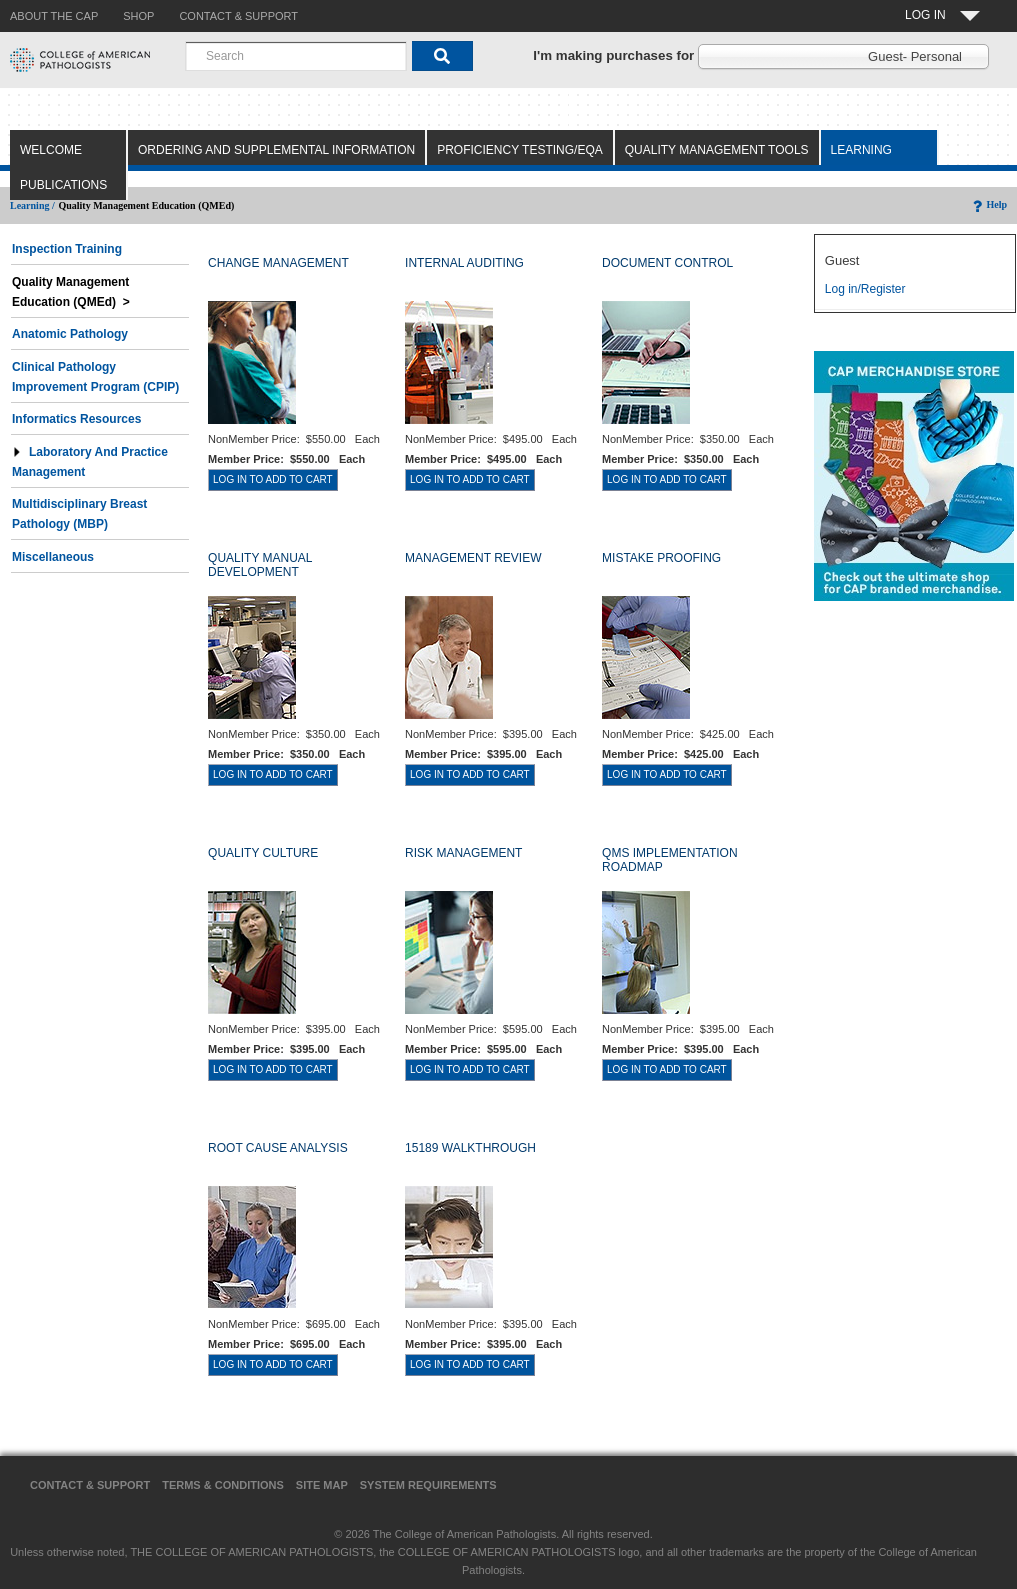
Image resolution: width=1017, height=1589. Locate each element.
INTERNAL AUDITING (464, 263)
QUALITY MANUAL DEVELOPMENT (260, 565)
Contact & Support (90, 1485)
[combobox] (296, 56)
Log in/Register (865, 289)
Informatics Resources (76, 419)
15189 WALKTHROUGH (470, 1148)
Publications (63, 185)
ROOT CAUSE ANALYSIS (278, 1148)
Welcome (51, 150)
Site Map (322, 1485)
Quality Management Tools (717, 150)
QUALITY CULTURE (263, 853)
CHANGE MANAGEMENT (278, 263)
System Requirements (428, 1485)
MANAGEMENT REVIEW (473, 558)
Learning (861, 150)
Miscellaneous (53, 557)
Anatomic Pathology (70, 334)
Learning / (32, 205)
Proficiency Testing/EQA (520, 150)
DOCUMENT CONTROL (667, 263)
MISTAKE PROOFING (661, 558)
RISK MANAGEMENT (463, 853)
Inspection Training (67, 249)
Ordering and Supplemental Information (276, 150)
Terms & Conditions (223, 1485)
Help (988, 204)
